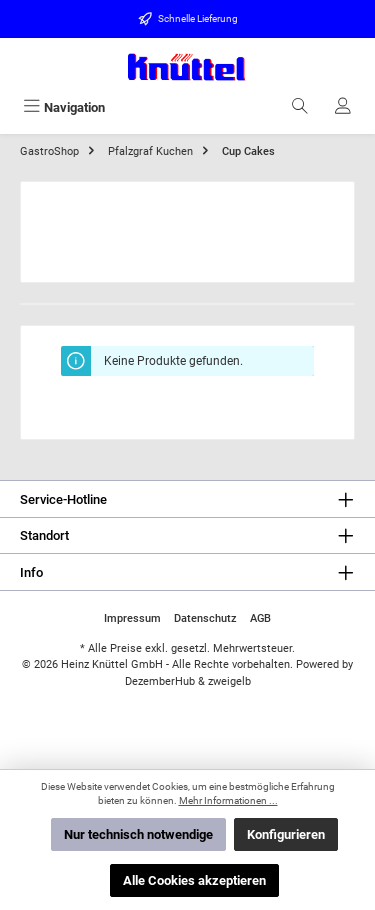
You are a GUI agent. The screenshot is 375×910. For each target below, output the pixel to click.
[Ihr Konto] (343, 107)
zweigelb (229, 681)
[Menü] (64, 107)
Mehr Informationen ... (228, 800)
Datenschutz (205, 618)
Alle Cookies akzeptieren (194, 880)
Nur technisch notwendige (138, 834)
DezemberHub (160, 681)
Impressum (132, 618)
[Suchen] (300, 107)
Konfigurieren (286, 834)
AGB (260, 618)
